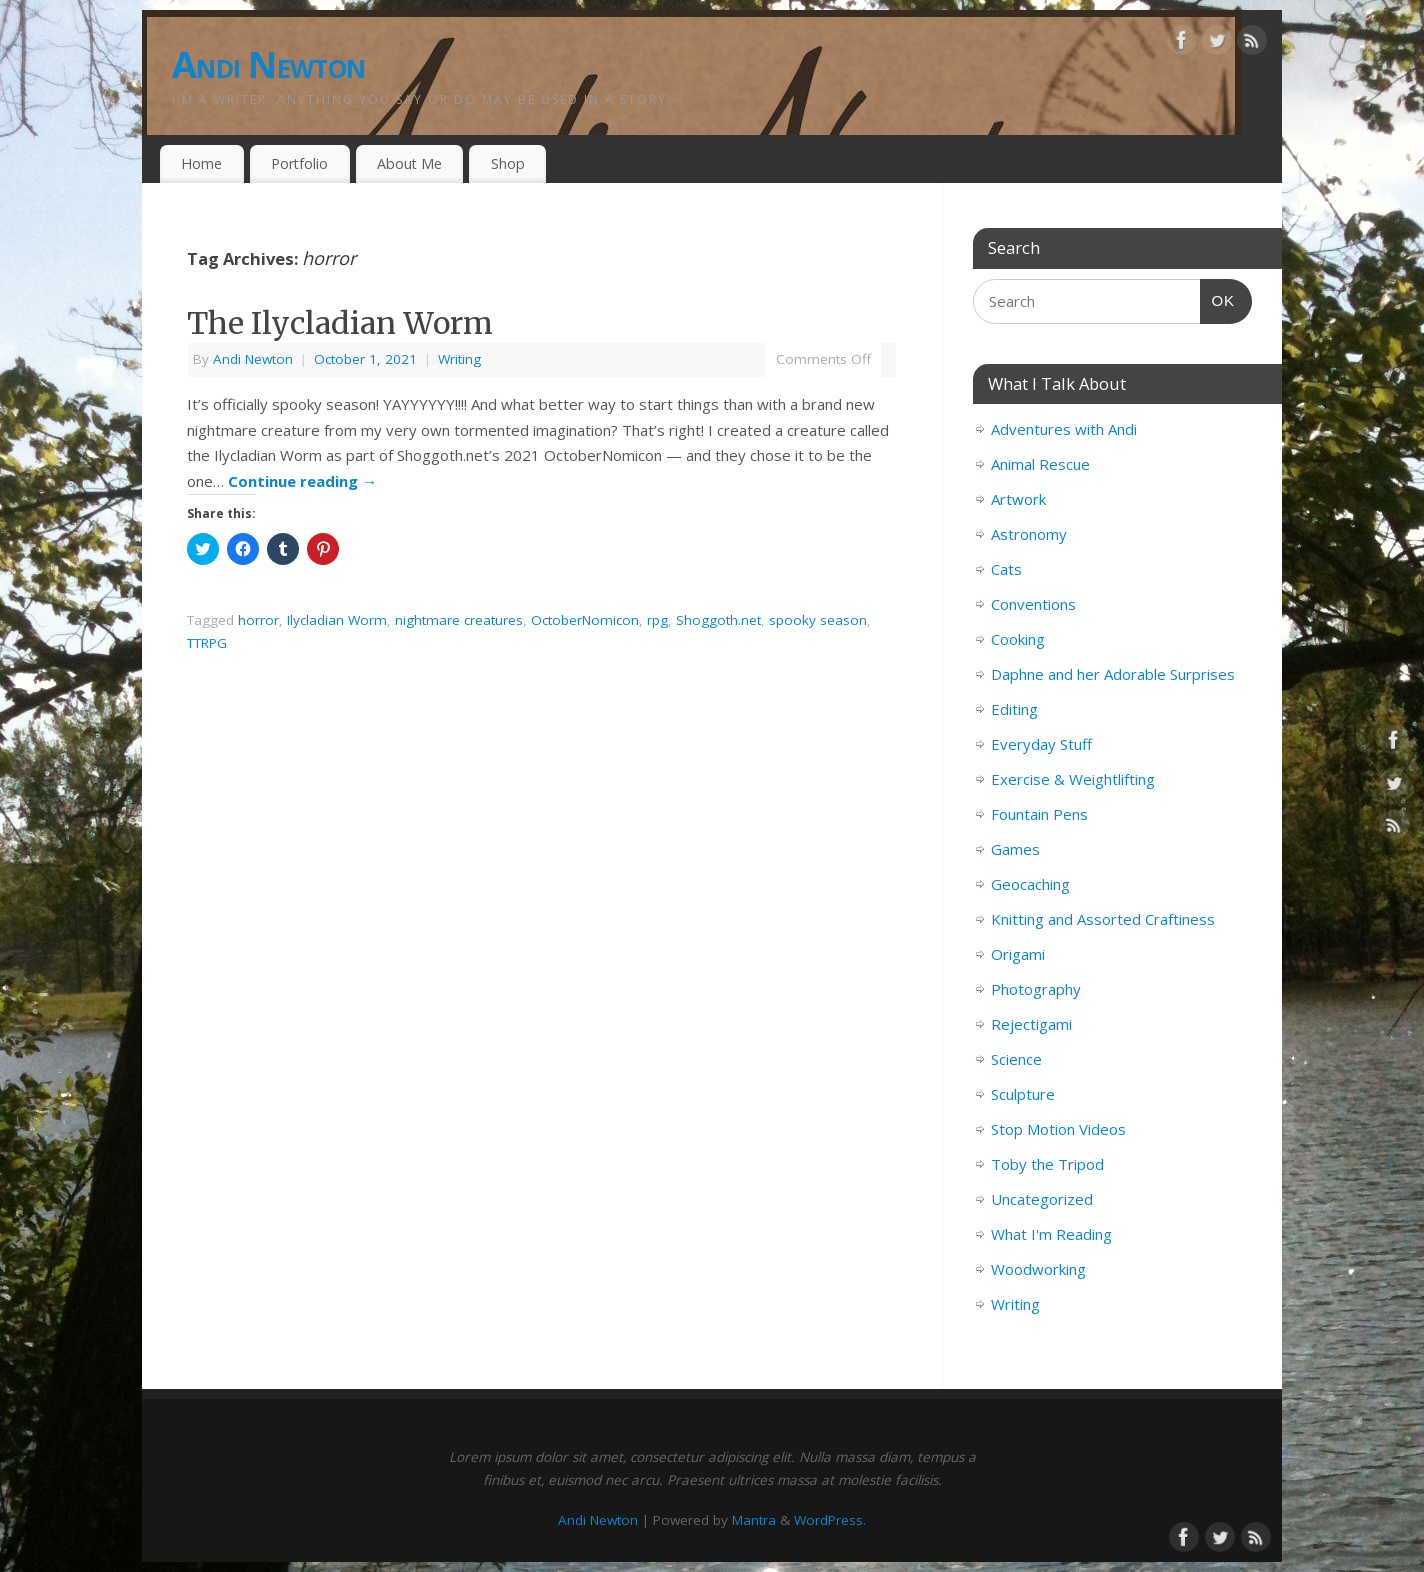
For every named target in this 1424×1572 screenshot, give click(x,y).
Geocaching (1030, 884)
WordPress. (830, 1520)
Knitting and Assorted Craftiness (1103, 919)
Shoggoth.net (718, 620)
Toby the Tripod (1047, 1164)
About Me (409, 163)
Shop (508, 163)
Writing (459, 359)
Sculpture (1023, 1094)
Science (1016, 1059)
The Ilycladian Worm (340, 323)
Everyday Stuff (1041, 744)
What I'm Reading (1051, 1234)
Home (201, 163)
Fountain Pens (1039, 814)
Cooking (1018, 639)
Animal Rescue (1040, 464)
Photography (1036, 989)
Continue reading (302, 481)
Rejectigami (1031, 1024)
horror (258, 620)
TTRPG (207, 643)
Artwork (1018, 499)
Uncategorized (1042, 1199)
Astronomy (1029, 534)
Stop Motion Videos (1058, 1129)
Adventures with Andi (1064, 429)
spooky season (818, 620)
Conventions (1033, 604)
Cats (1006, 569)
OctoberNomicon (585, 620)
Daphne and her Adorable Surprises (1113, 674)
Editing (1014, 709)
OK (1218, 298)
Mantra (754, 1520)
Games (1015, 849)
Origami (1018, 954)
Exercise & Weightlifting (1073, 779)
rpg (657, 620)
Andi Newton (268, 64)
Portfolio (299, 163)
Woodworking (1038, 1269)
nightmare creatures (459, 620)
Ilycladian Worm (337, 620)
